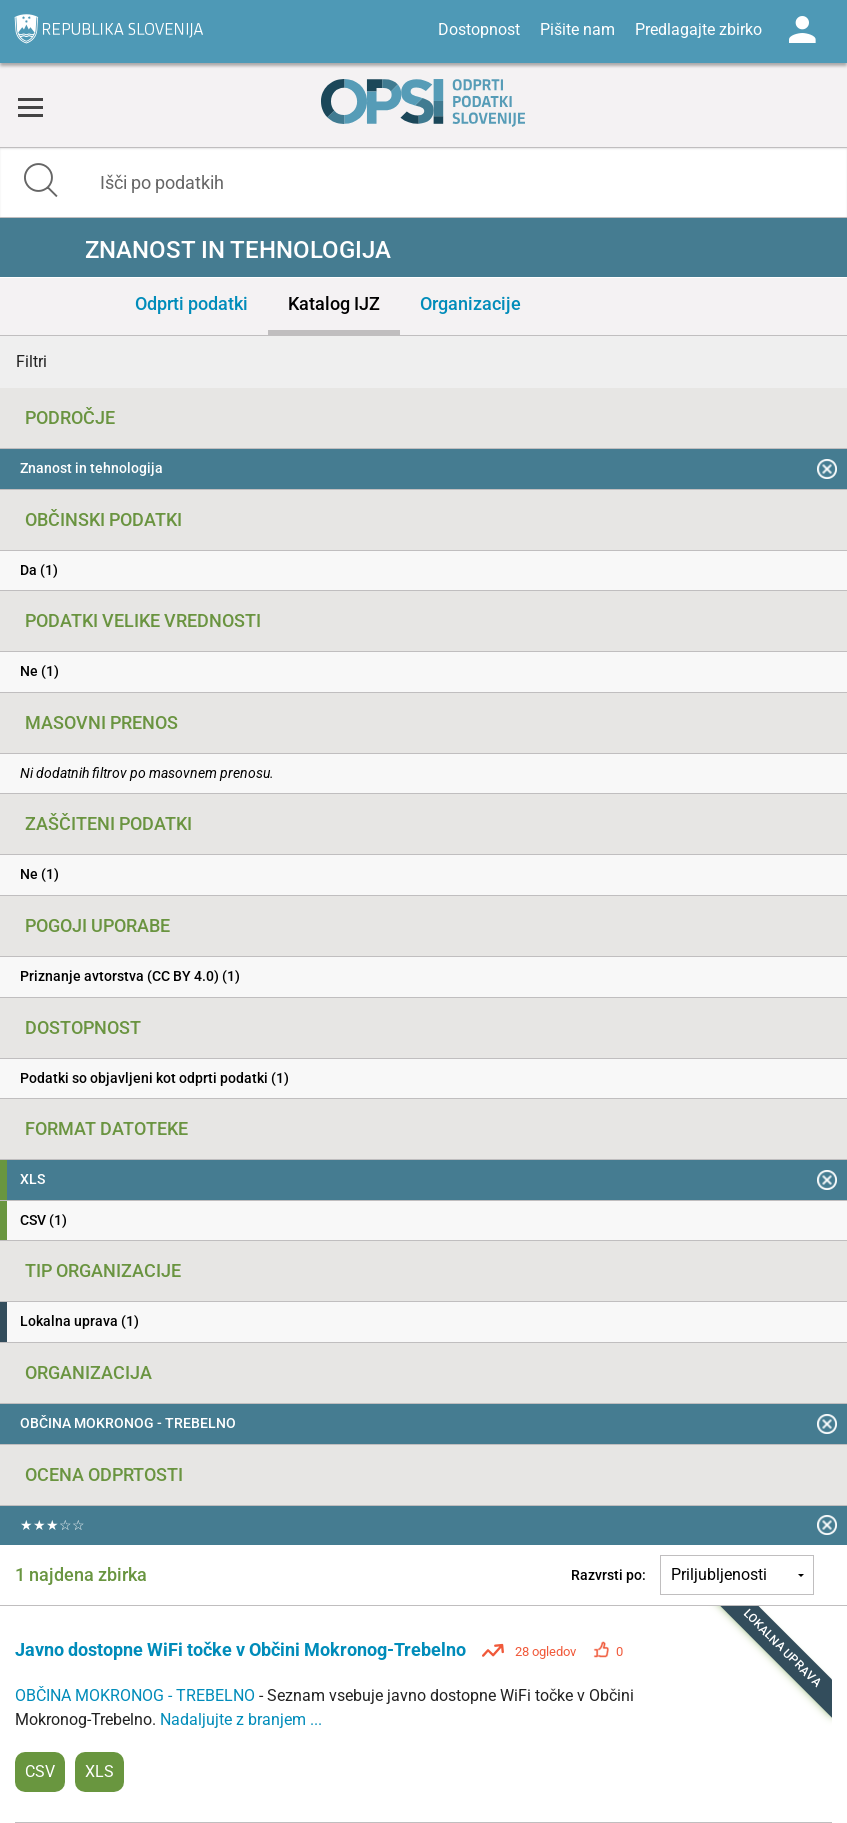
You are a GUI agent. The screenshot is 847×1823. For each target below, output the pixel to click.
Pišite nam (577, 29)
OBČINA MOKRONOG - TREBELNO (137, 1695)
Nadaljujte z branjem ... (241, 1719)
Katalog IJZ (334, 303)
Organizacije (470, 303)
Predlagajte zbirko (698, 29)
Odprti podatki (191, 303)
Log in (802, 30)
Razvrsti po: (608, 1575)
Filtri (31, 361)
